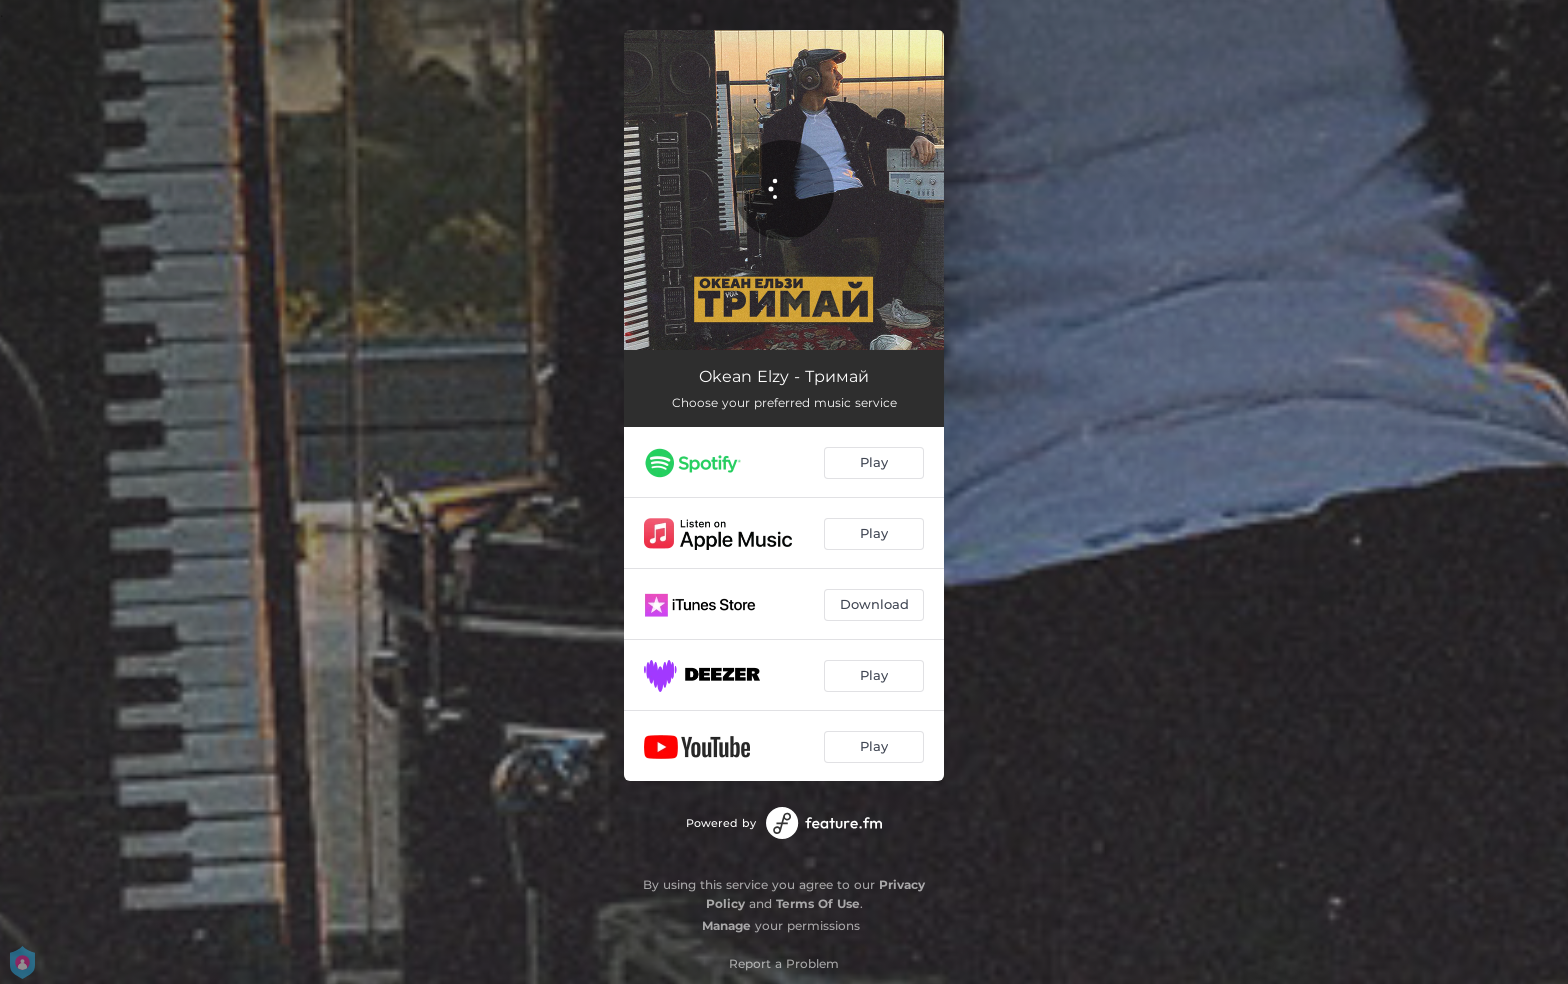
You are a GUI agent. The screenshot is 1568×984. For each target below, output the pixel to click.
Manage (726, 925)
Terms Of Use (818, 903)
